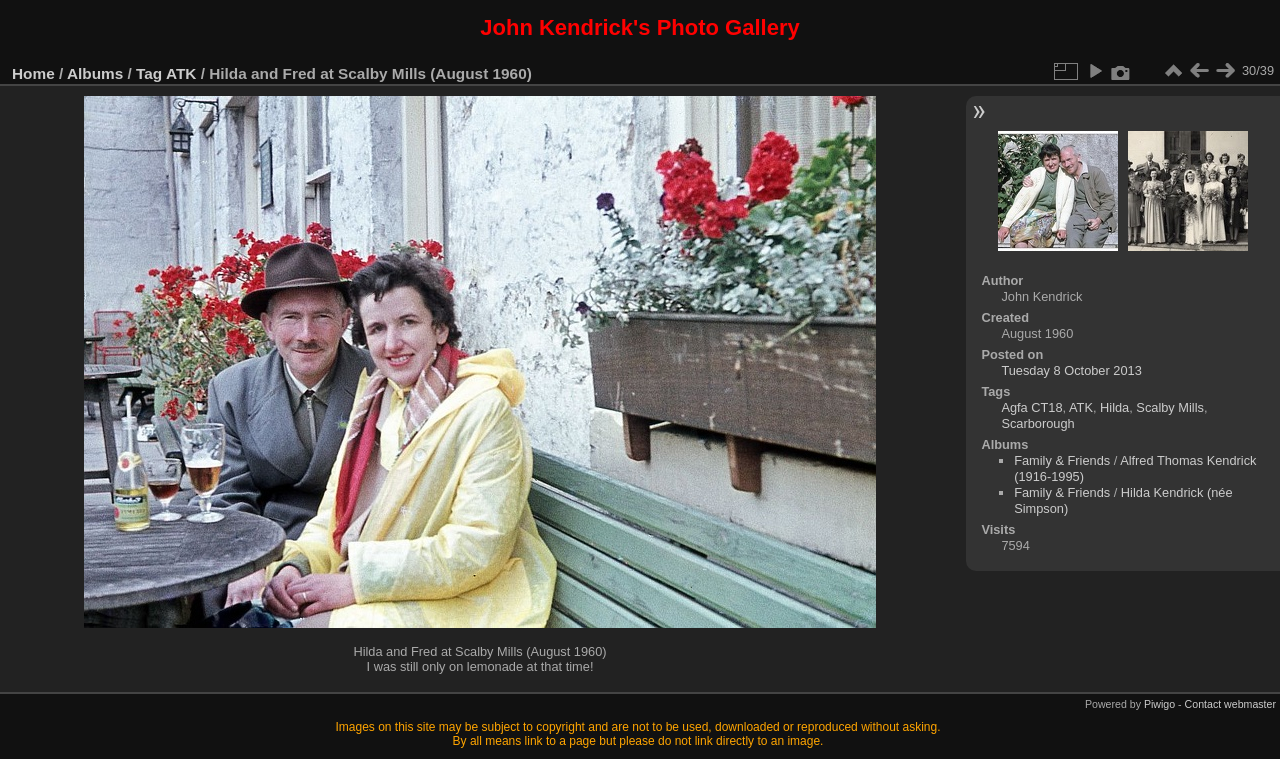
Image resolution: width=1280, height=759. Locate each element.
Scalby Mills (1170, 407)
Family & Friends (1062, 460)
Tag (149, 73)
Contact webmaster (1230, 704)
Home (33, 73)
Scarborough (1037, 423)
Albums (95, 73)
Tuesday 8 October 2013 (1071, 370)
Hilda (1114, 407)
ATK (181, 73)
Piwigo (1159, 704)
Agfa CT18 (1031, 407)
